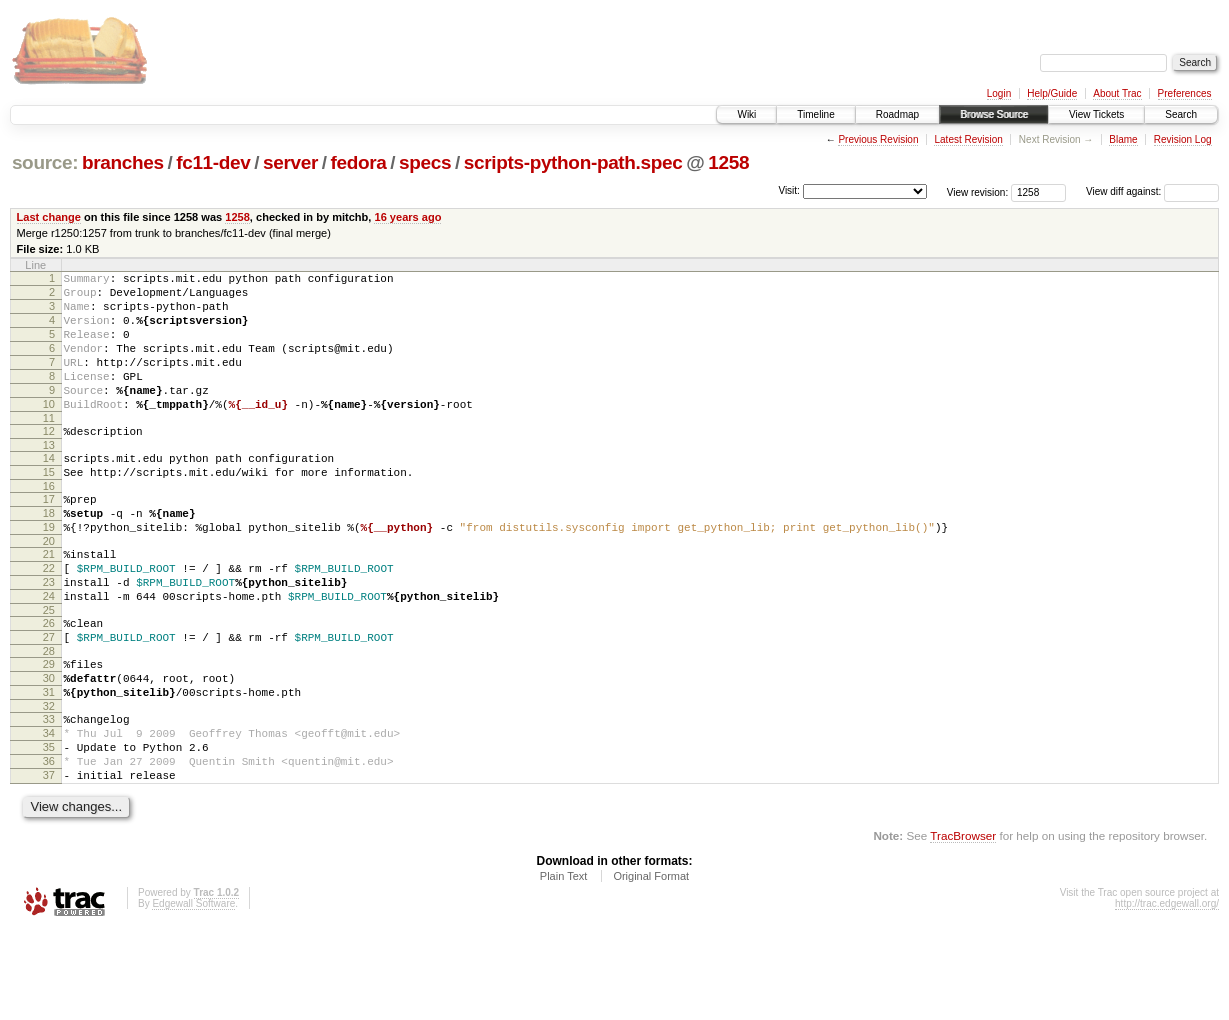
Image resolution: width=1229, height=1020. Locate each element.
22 (49, 619)
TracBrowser (963, 925)
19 (49, 572)
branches (123, 162)
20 (49, 589)
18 (49, 555)
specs (425, 162)
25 (49, 670)
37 (49, 862)
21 (49, 602)
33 (49, 794)
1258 (728, 162)
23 (49, 636)
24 (49, 653)
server (290, 162)
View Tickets (1096, 114)
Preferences (1185, 93)
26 (49, 683)
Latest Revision (968, 139)
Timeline (815, 114)
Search (1181, 114)
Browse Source (994, 114)
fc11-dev (213, 162)
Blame (1123, 139)
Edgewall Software (193, 993)
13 (49, 478)
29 (49, 730)
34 (49, 811)
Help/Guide (1052, 93)
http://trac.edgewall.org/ (1167, 993)
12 (49, 461)
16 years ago (407, 217)
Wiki (746, 114)
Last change (49, 217)
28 (49, 717)
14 (49, 491)
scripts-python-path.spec (573, 162)
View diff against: (1152, 191)
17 (49, 538)
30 (49, 747)
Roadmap (897, 114)
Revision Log (1183, 139)
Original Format (651, 966)
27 (49, 700)
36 (49, 845)
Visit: (789, 190)
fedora (359, 162)
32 (49, 781)
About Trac (1117, 93)
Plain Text (564, 966)
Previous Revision (878, 139)
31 (49, 764)
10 (49, 431)
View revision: (978, 191)
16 (49, 525)
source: (45, 162)
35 (49, 828)
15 (49, 508)
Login (999, 93)
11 (49, 448)
